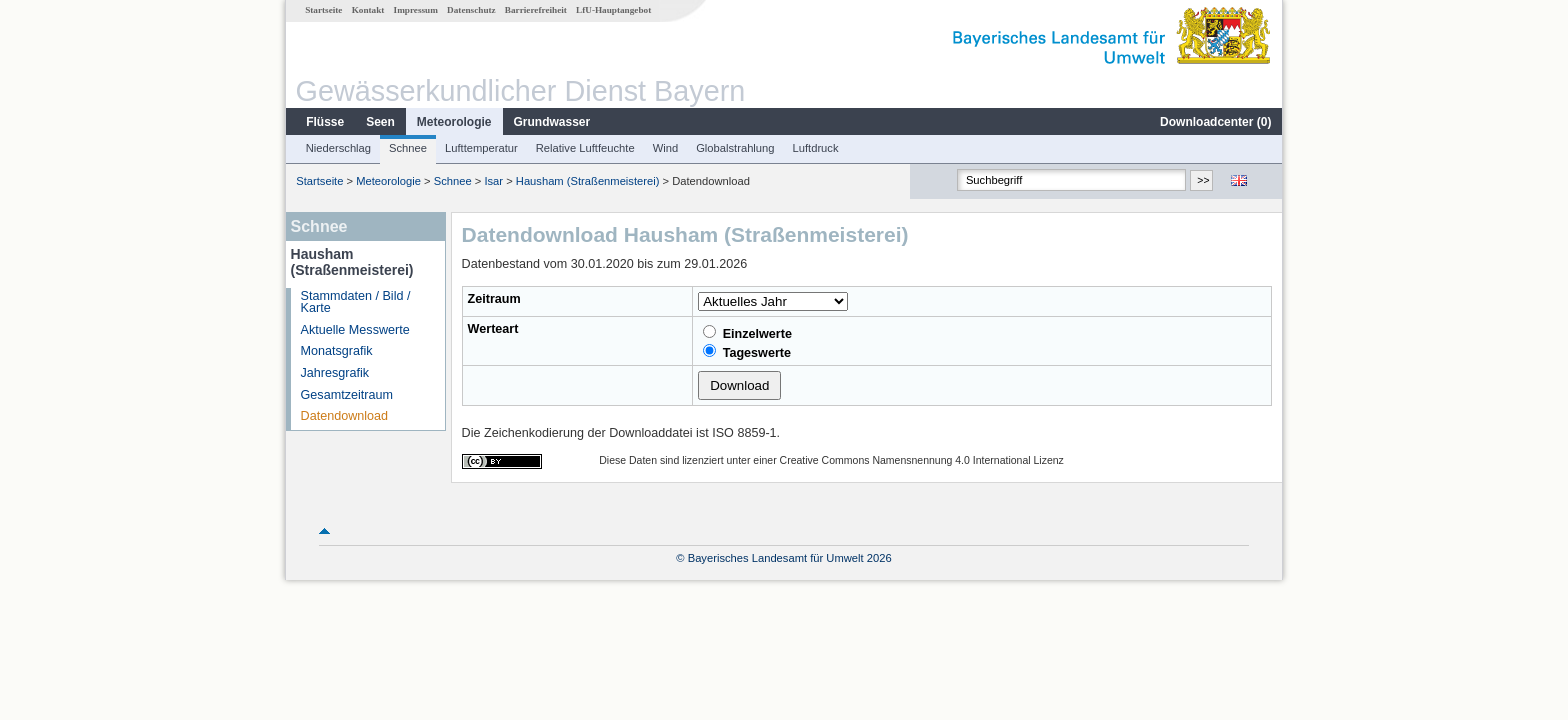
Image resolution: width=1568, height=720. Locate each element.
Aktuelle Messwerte (355, 330)
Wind (666, 148)
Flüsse (325, 122)
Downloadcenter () (1215, 122)
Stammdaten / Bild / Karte (356, 302)
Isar (493, 181)
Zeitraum (494, 299)
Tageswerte (747, 352)
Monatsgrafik (337, 351)
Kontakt (368, 10)
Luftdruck (816, 148)
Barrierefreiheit (536, 10)
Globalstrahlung (735, 148)
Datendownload (345, 416)
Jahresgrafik (335, 373)
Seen (380, 122)
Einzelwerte (747, 333)
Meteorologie (454, 122)
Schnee (408, 148)
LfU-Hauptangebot (613, 10)
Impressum (416, 10)
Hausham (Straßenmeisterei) (588, 181)
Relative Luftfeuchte (585, 148)
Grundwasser (552, 122)
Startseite (323, 10)
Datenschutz (471, 10)
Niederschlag (338, 148)
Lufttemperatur (481, 148)
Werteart (493, 329)
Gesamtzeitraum (347, 395)
